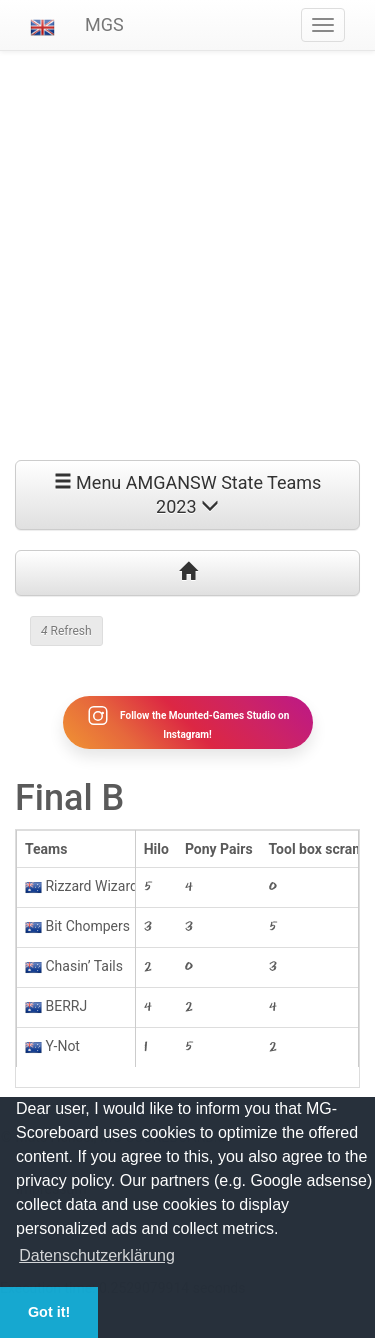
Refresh (66, 631)
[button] (42, 25)
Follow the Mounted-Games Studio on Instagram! (188, 722)
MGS (104, 24)
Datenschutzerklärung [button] (97, 1255)
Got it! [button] (49, 1312)
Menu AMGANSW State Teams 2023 (188, 494)
